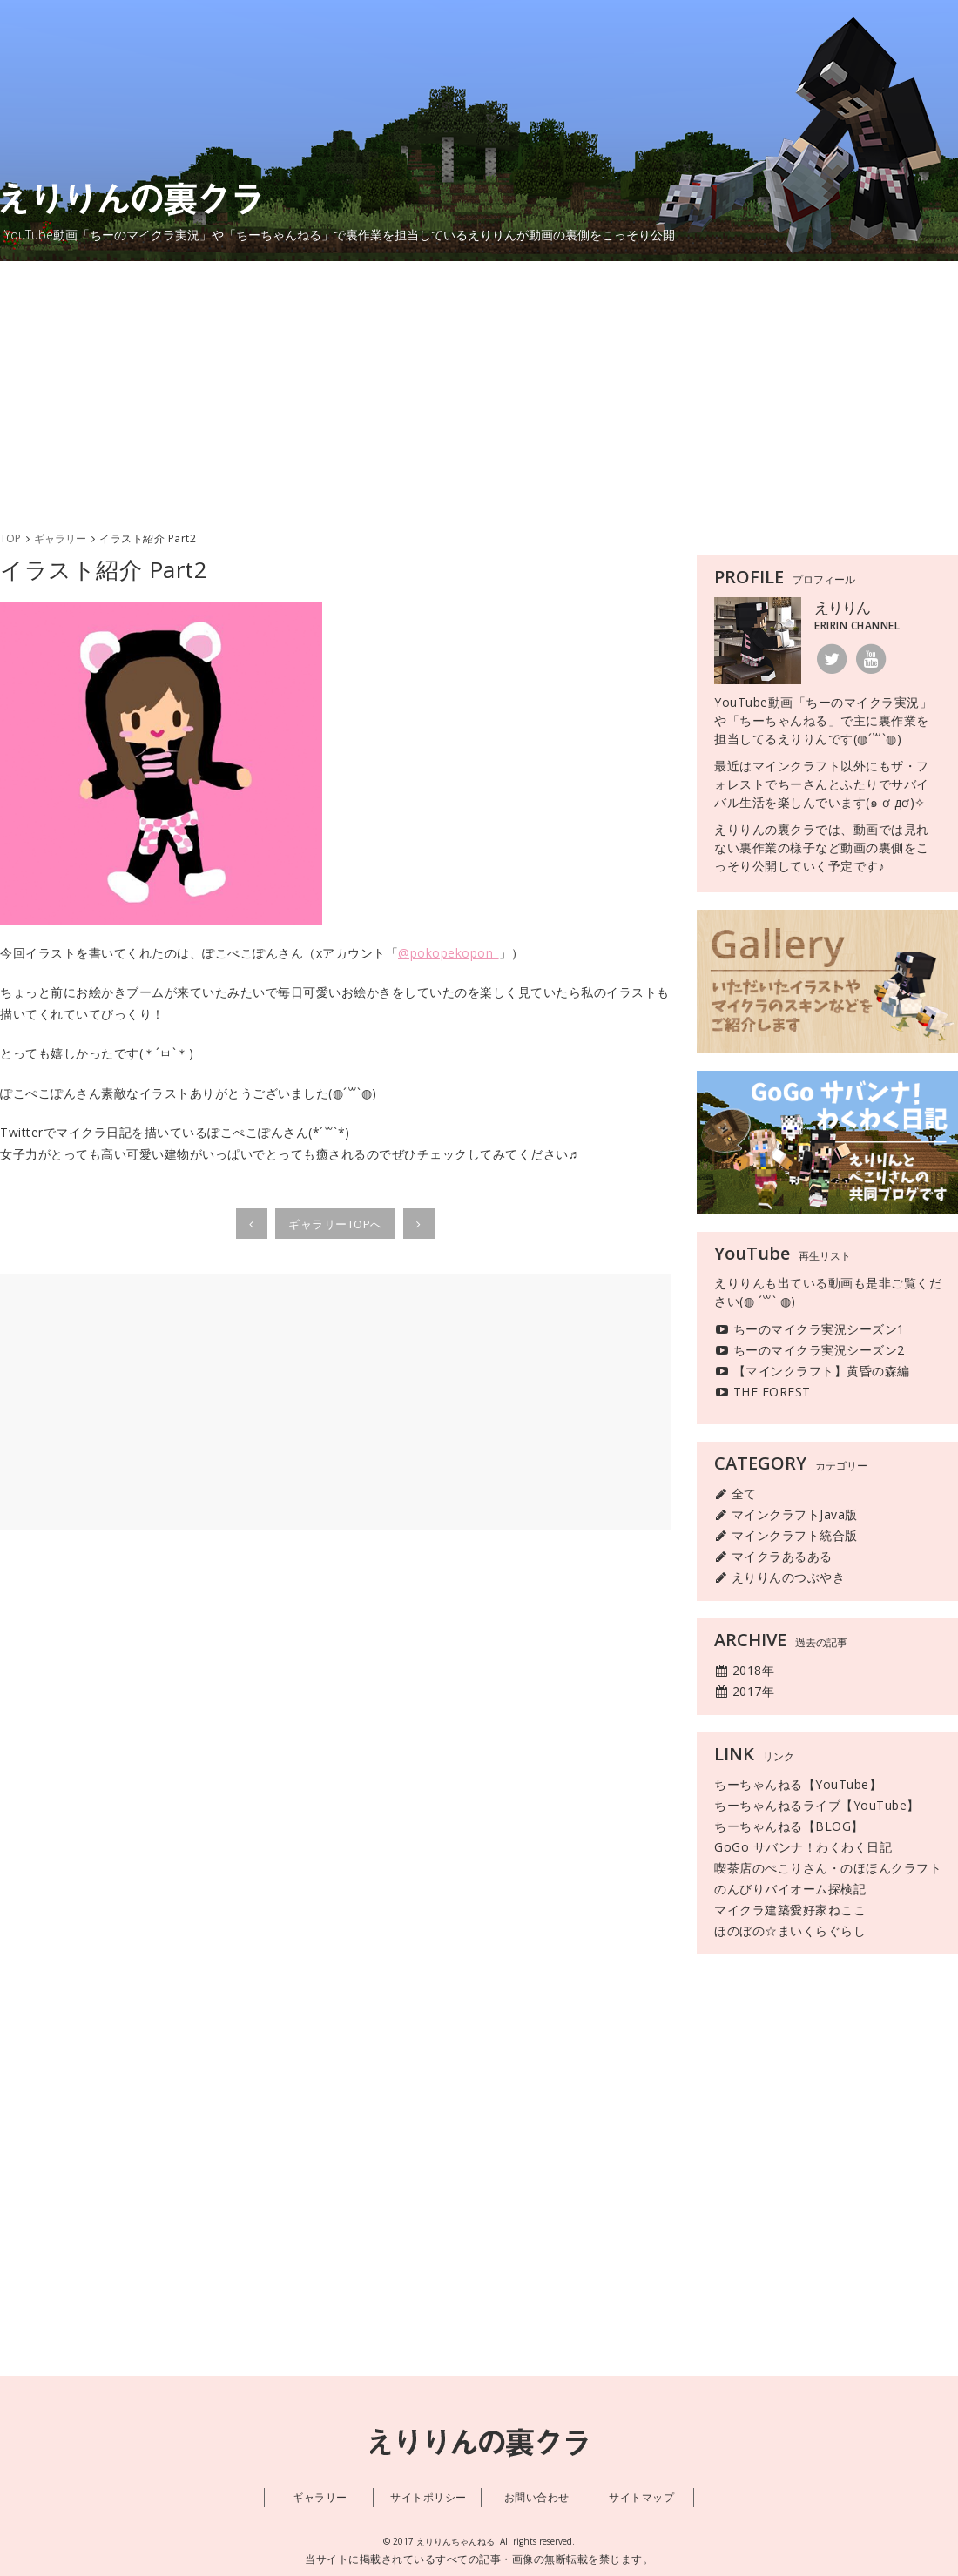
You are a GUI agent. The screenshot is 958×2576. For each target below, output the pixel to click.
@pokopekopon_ (448, 953)
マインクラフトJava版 (786, 1514)
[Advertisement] (479, 392)
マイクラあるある (773, 1556)
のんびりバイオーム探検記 (790, 1888)
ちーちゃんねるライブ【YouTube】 (817, 1805)
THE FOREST (762, 1391)
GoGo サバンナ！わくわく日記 (803, 1847)
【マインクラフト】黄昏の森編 (812, 1370)
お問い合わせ (537, 2497)
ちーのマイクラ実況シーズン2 (809, 1350)
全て (735, 1493)
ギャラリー (320, 2497)
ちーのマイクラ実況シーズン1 (809, 1329)
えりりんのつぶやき (779, 1577)
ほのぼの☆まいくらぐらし (790, 1930)
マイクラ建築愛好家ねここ (790, 1909)
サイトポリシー (428, 2497)
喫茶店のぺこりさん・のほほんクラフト (827, 1868)
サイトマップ (641, 2497)
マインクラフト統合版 (786, 1535)
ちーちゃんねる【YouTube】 (797, 1784)
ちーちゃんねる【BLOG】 (789, 1826)
